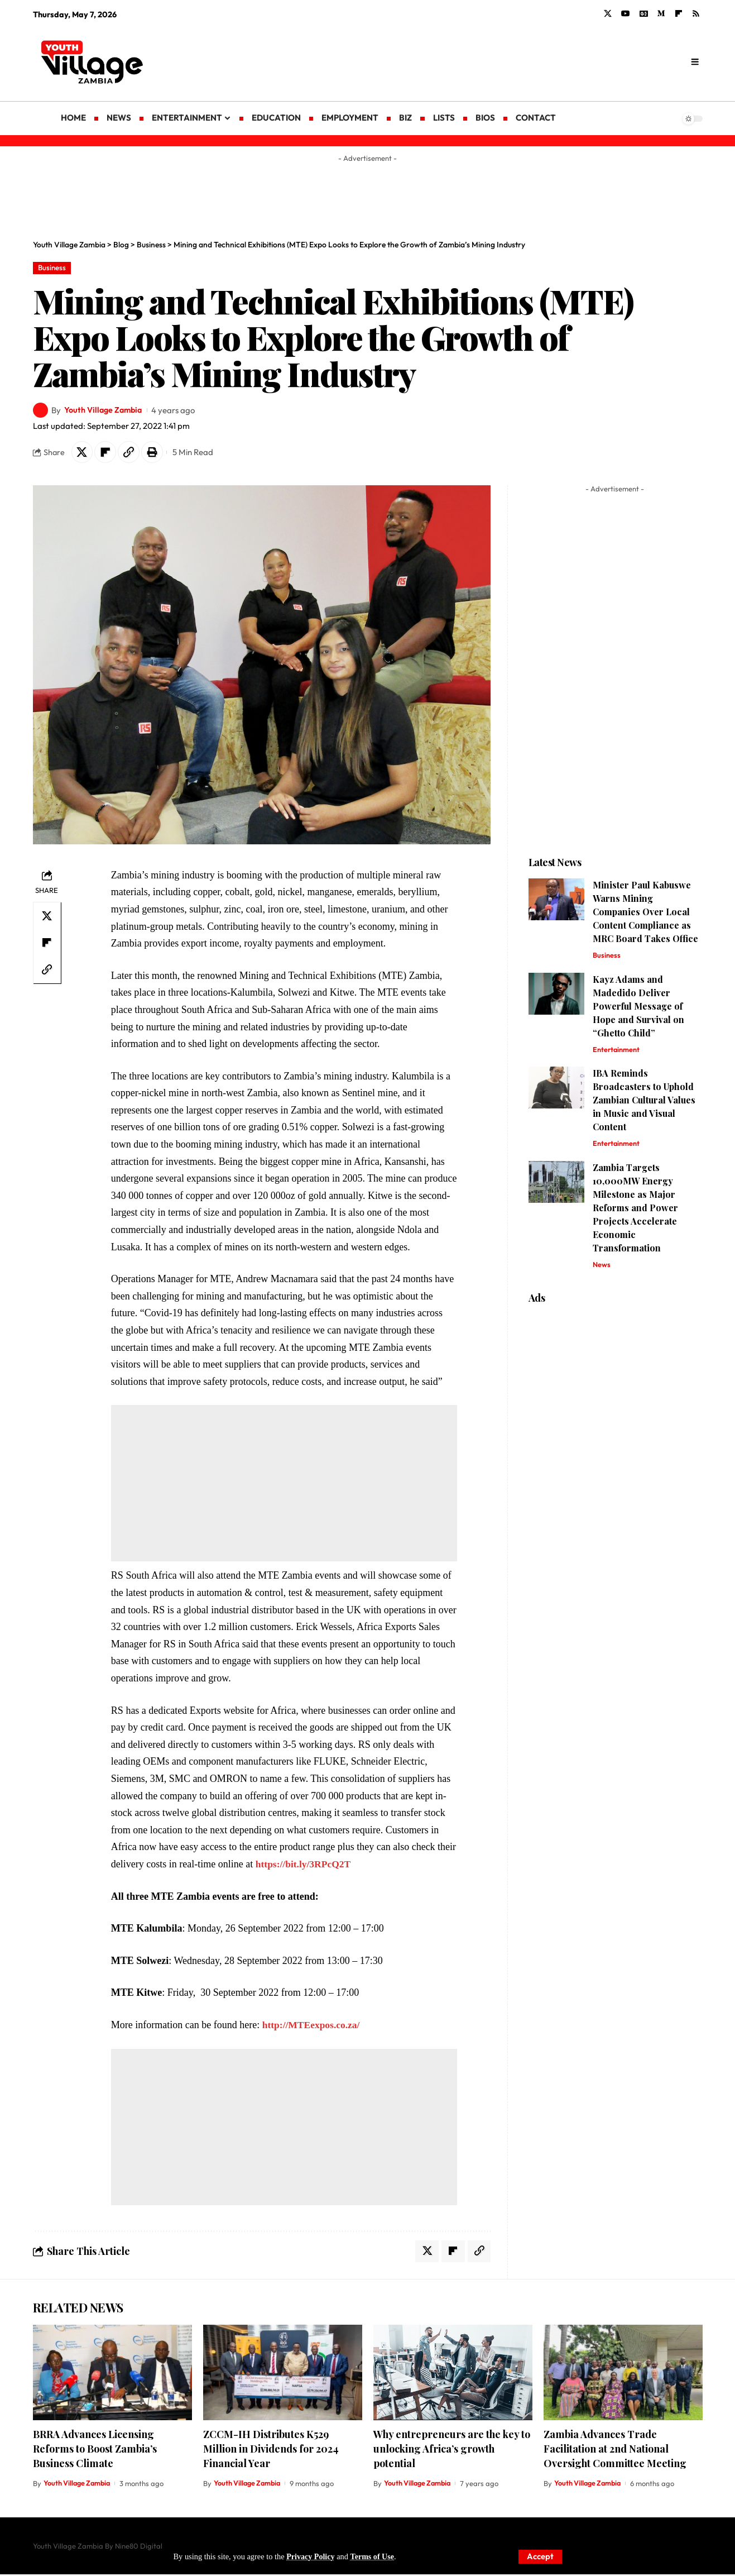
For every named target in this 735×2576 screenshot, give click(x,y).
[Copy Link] (130, 453)
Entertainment (617, 1050)
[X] (607, 14)
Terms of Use (373, 2556)
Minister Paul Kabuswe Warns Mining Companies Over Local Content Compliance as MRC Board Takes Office (645, 912)
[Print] (154, 453)
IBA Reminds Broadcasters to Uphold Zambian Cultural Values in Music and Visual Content (644, 1101)
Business (52, 268)
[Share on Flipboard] (106, 453)
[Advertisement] (457, 61)
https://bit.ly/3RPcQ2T (305, 1865)
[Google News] (644, 14)
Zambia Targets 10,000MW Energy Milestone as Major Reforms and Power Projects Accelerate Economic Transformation (635, 1210)
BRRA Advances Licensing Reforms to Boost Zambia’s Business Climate (95, 2450)
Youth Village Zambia (105, 410)
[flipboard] (678, 14)
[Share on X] (82, 453)
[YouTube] (625, 14)
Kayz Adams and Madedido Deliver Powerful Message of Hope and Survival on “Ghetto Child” (638, 1007)
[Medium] (661, 14)
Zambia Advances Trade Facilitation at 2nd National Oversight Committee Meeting (615, 2450)
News (602, 1267)
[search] (694, 62)
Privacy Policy (310, 2556)
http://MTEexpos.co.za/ (312, 2026)
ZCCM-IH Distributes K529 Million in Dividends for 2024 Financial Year (271, 2450)
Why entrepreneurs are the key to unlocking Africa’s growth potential (451, 2450)
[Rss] (696, 14)
